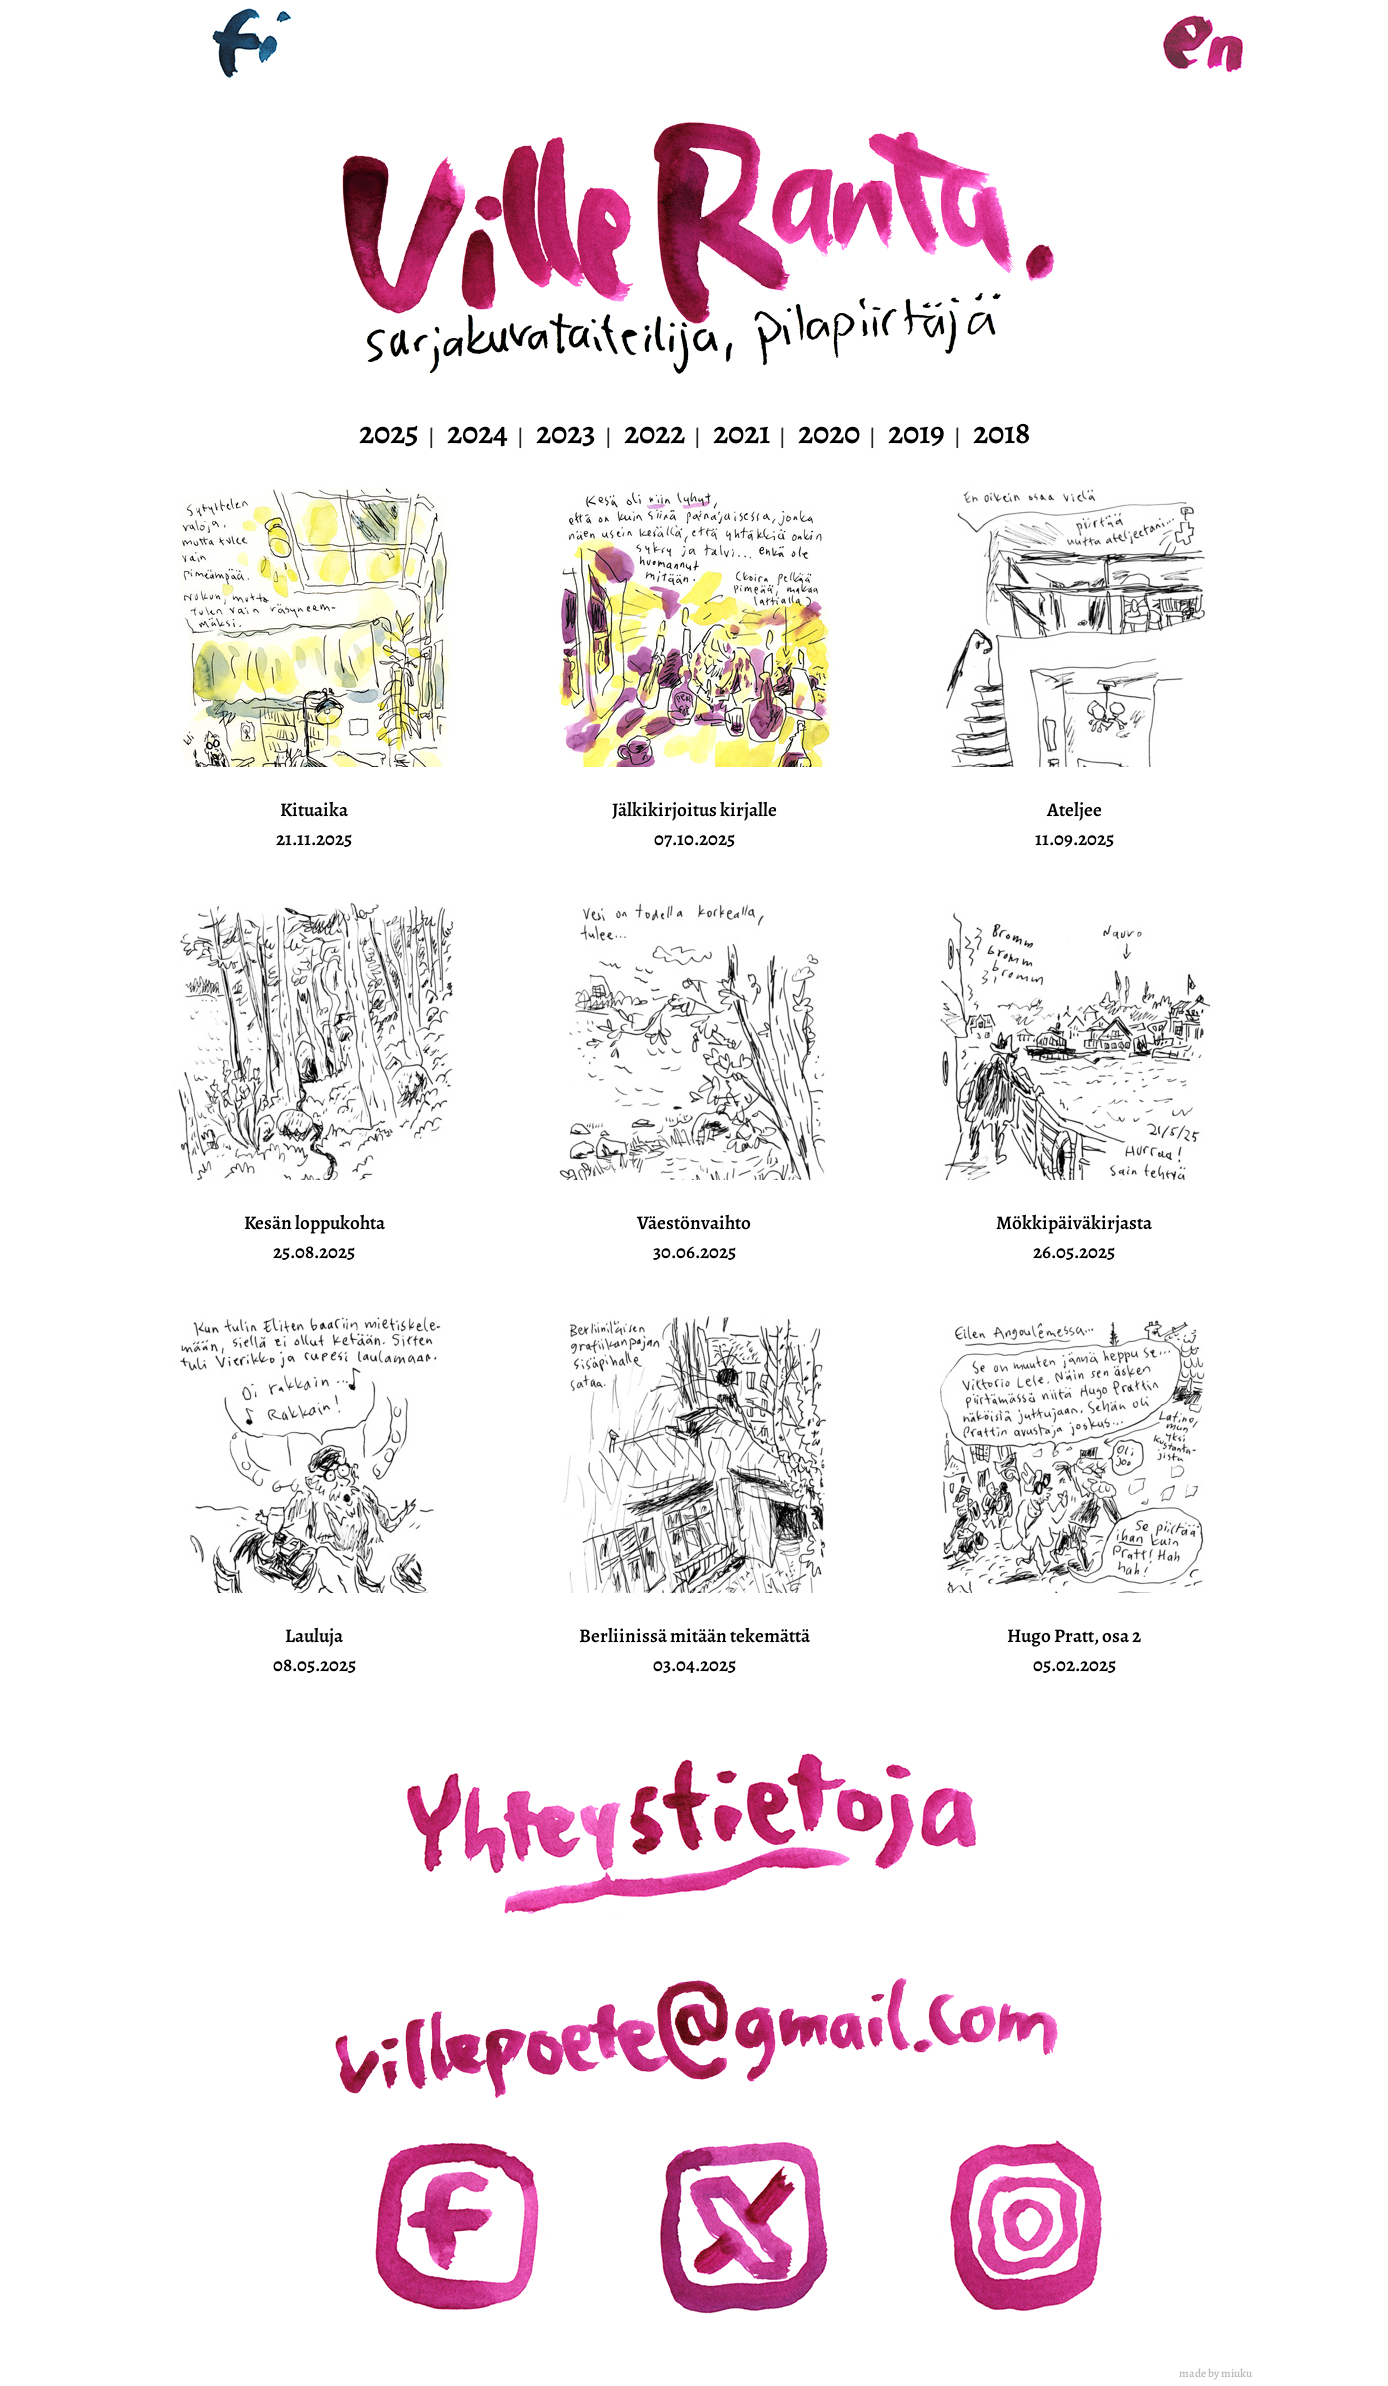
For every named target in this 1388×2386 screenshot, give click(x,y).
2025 (389, 432)
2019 (916, 432)
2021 (741, 432)
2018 (1001, 432)
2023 (566, 432)
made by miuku (1215, 2373)
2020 (829, 432)
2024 (477, 432)
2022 (654, 432)
